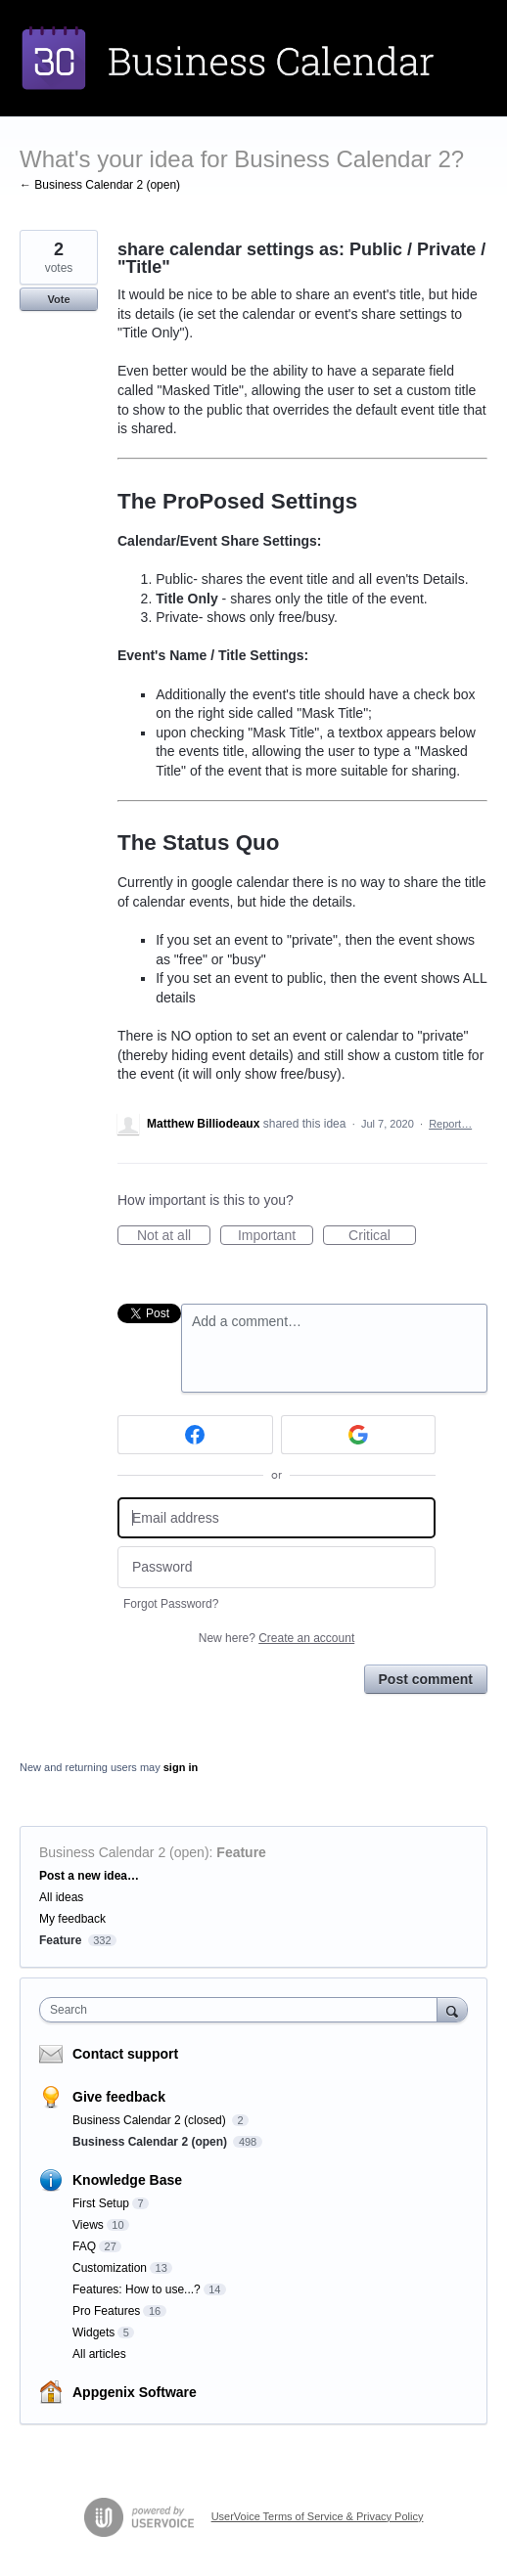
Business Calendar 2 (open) (124, 1852)
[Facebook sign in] (195, 1434)
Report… (450, 1124)
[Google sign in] (359, 1434)
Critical (382, 1236)
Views (88, 2225)
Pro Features (106, 2311)
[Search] (452, 2009)
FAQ (84, 2246)
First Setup (100, 2203)
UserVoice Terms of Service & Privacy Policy (317, 2516)
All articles (99, 2354)
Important (275, 1236)
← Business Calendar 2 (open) (100, 185)
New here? (276, 1638)
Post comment (426, 1679)
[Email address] (276, 1518)
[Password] (276, 1567)
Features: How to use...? (136, 2289)
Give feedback (118, 2097)
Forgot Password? (170, 1604)
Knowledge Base (127, 2180)
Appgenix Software (134, 2392)
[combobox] (243, 2010)
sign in (180, 1767)
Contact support (125, 2054)
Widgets (93, 2332)
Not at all (173, 1236)
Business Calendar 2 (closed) (150, 2120)
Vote (58, 299)
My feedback (72, 1919)
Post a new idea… (89, 1876)
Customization (109, 2268)
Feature (241, 1852)
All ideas (61, 1897)
